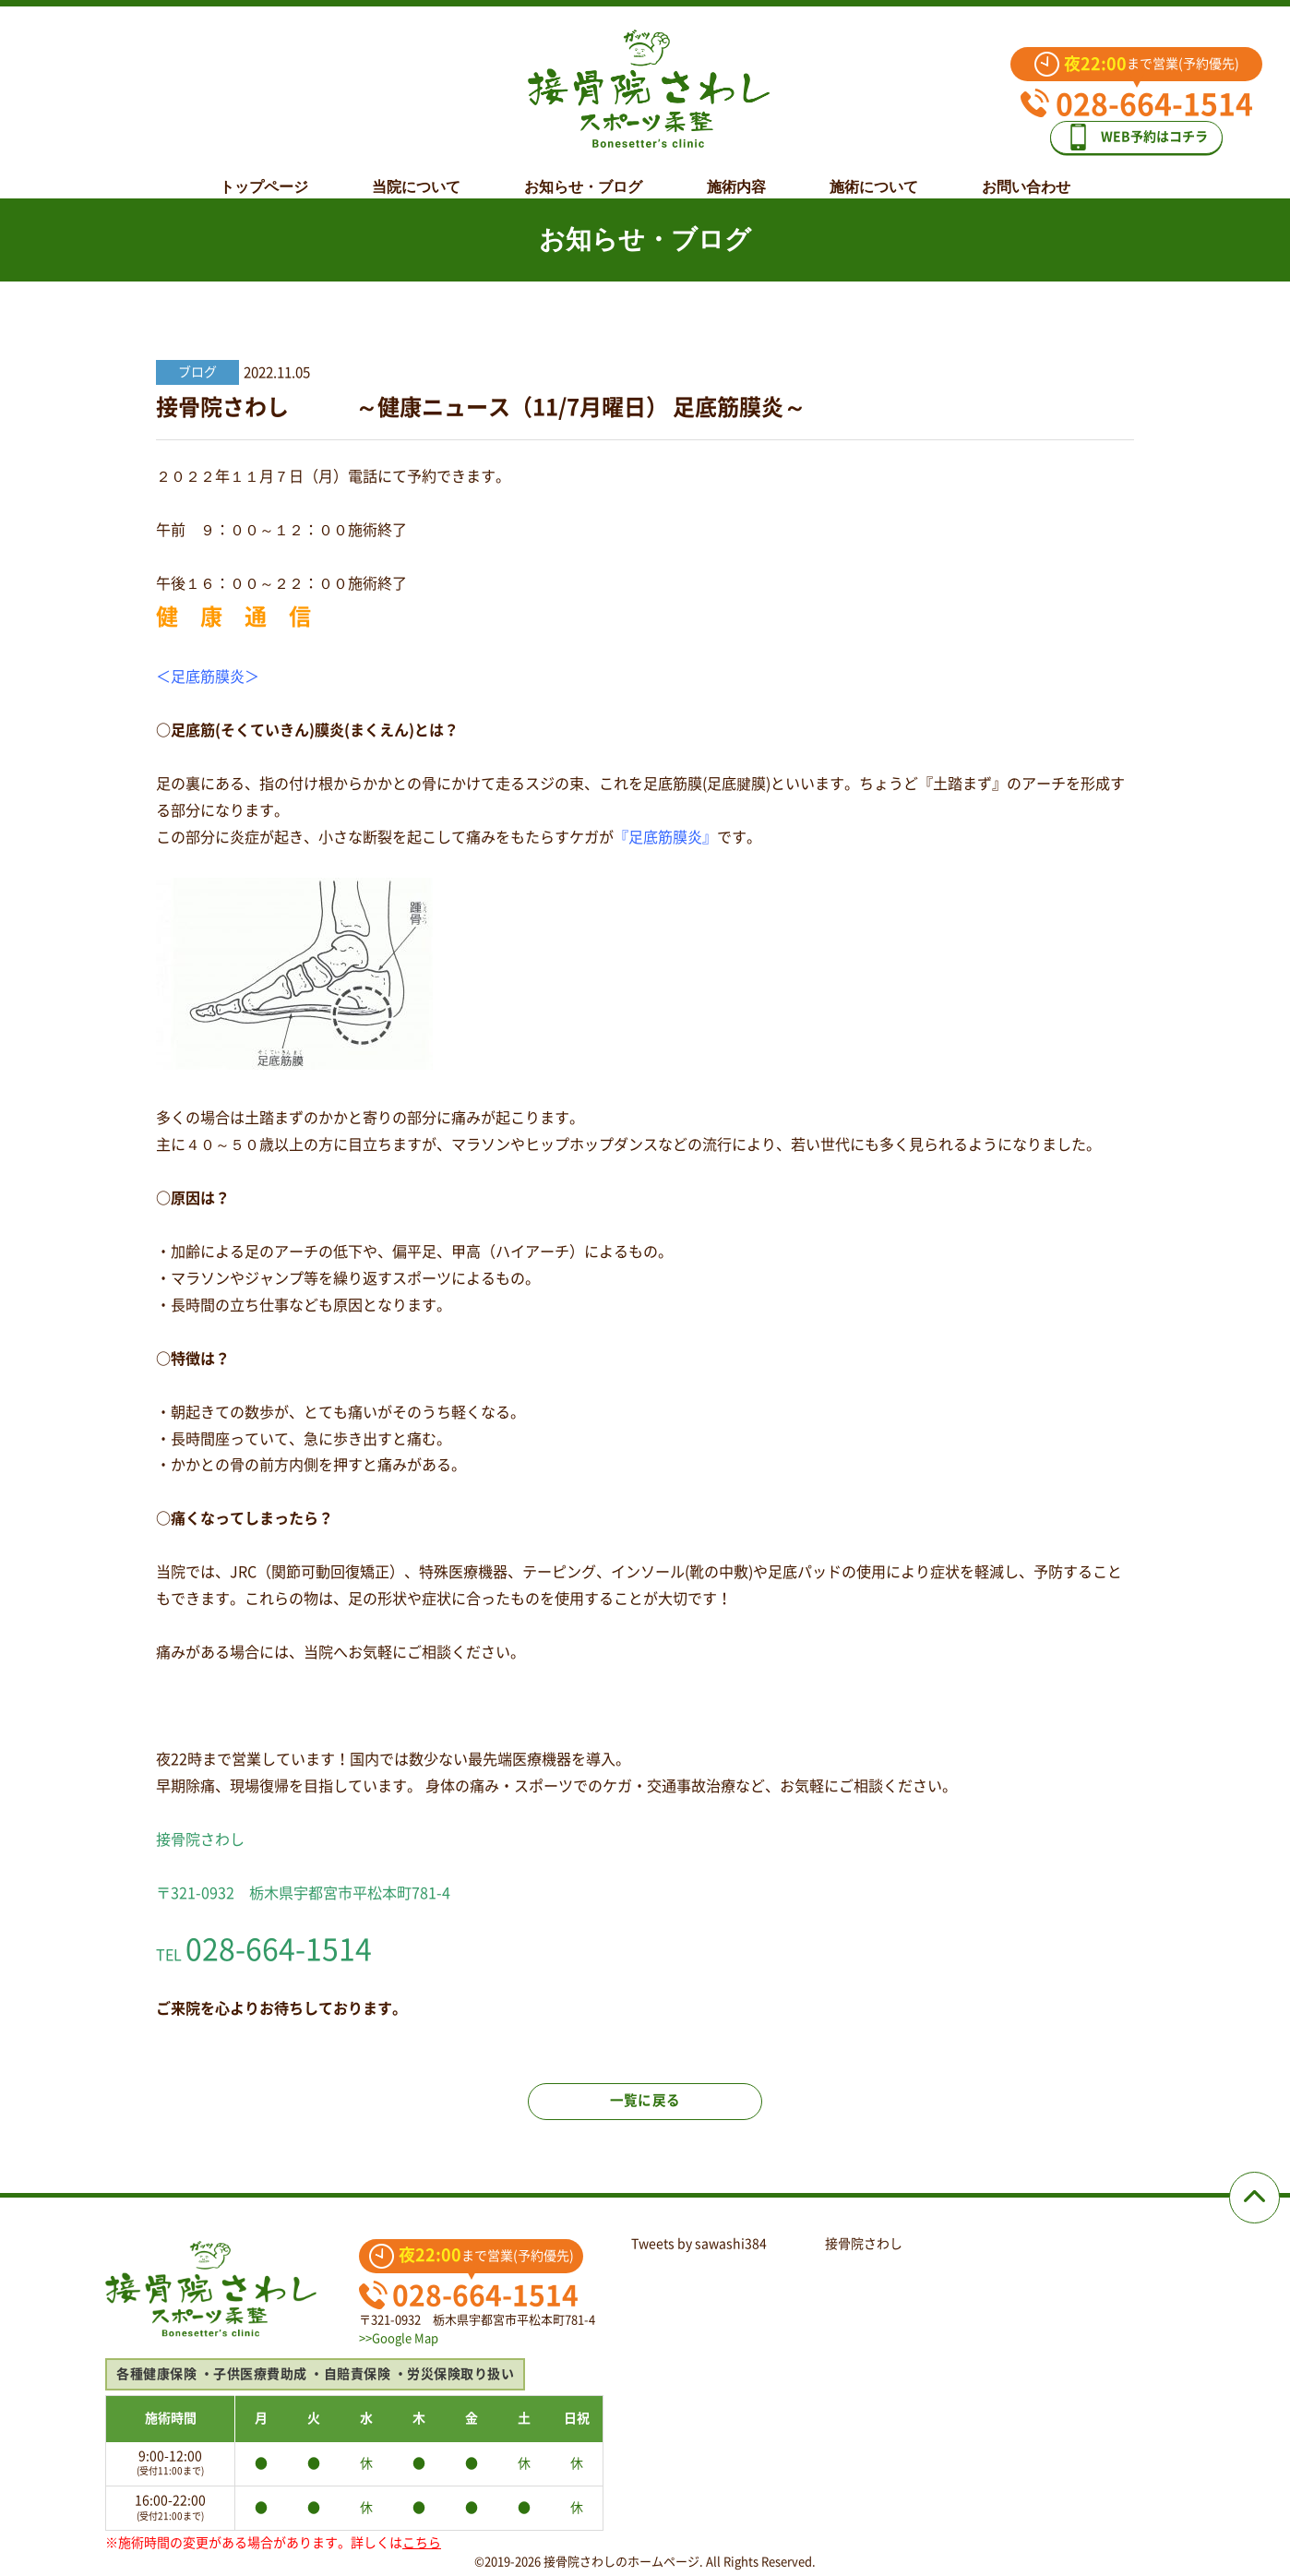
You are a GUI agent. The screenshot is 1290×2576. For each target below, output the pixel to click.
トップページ (264, 172)
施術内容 (736, 172)
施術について (874, 172)
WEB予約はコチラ (1150, 130)
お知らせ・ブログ (583, 172)
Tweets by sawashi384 (699, 2243)
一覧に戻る (645, 2113)
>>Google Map (398, 2338)
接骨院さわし (863, 2243)
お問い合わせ (1026, 172)
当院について (416, 172)
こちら (421, 2542)
